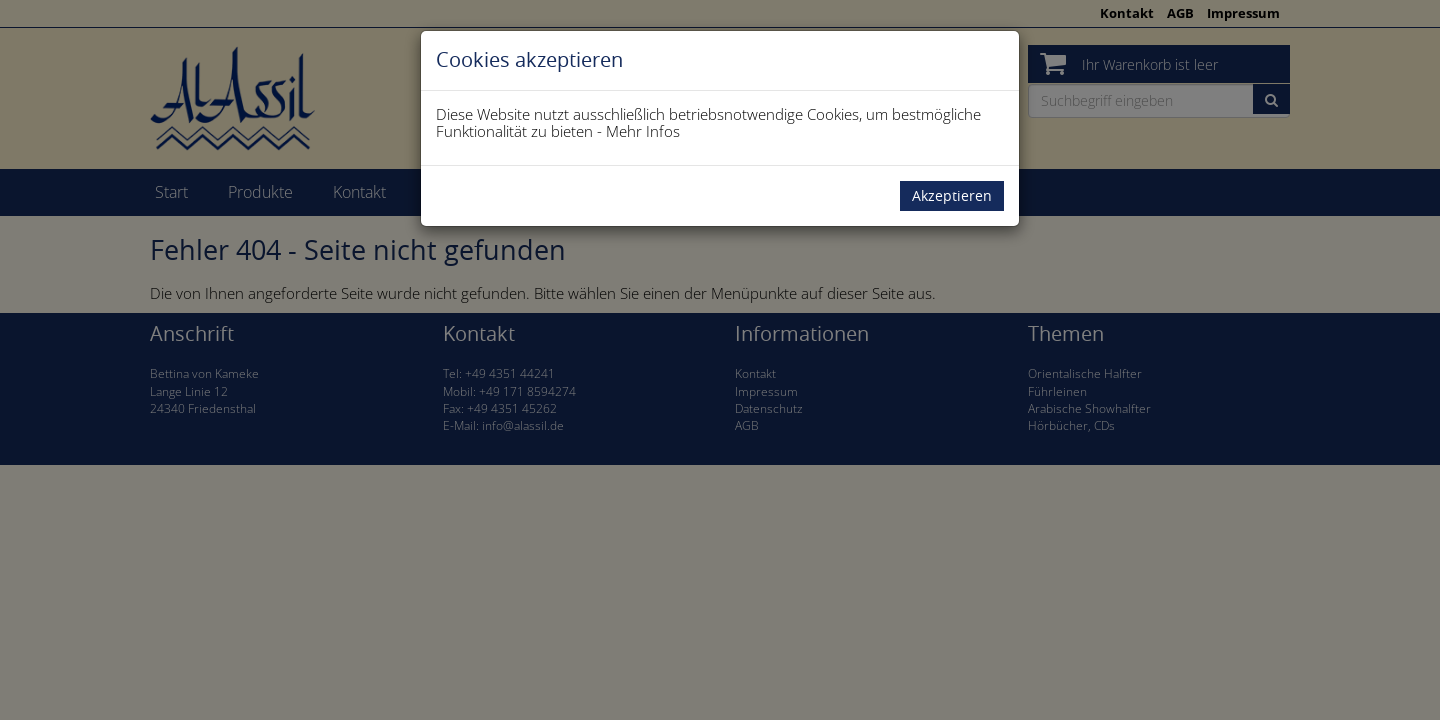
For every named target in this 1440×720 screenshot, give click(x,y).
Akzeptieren (952, 195)
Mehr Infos (643, 131)
